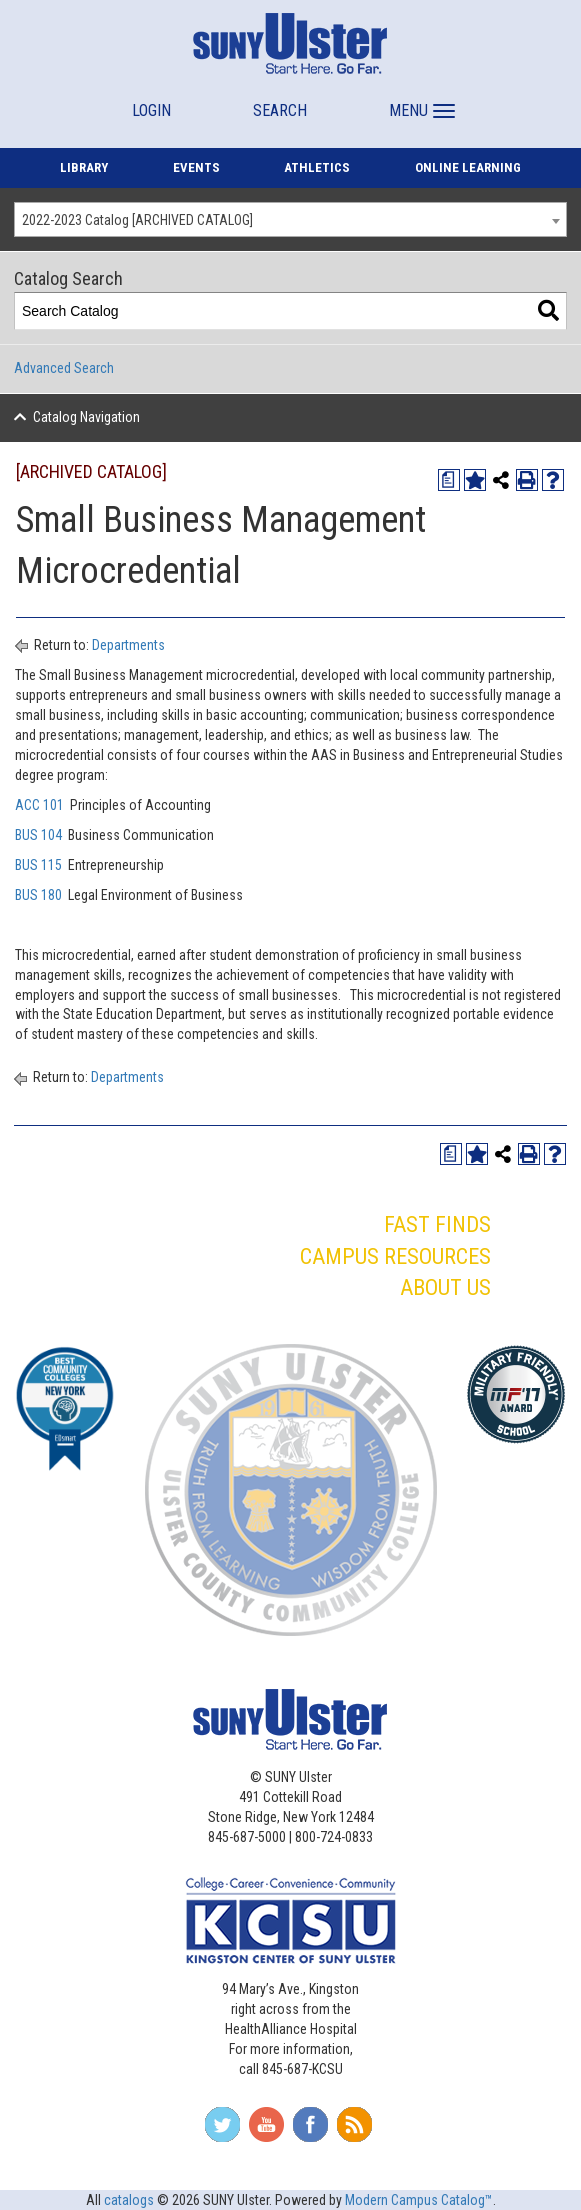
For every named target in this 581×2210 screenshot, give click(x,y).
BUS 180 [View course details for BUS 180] (38, 895)
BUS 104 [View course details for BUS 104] (38, 835)
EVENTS (196, 167)
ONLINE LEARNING (468, 167)
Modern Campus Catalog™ (419, 2200)
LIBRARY (84, 167)
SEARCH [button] (280, 110)
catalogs (129, 2200)
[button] (419, 101)
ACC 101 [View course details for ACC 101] (39, 805)
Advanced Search (64, 368)
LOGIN (151, 110)
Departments (128, 645)
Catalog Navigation (86, 417)
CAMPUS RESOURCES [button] (395, 1256)
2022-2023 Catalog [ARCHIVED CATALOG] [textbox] (137, 220)
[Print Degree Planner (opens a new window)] (449, 480)
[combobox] (290, 219)
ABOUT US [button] (445, 1287)
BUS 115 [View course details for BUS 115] (38, 865)
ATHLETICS (317, 167)
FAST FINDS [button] (437, 1224)
